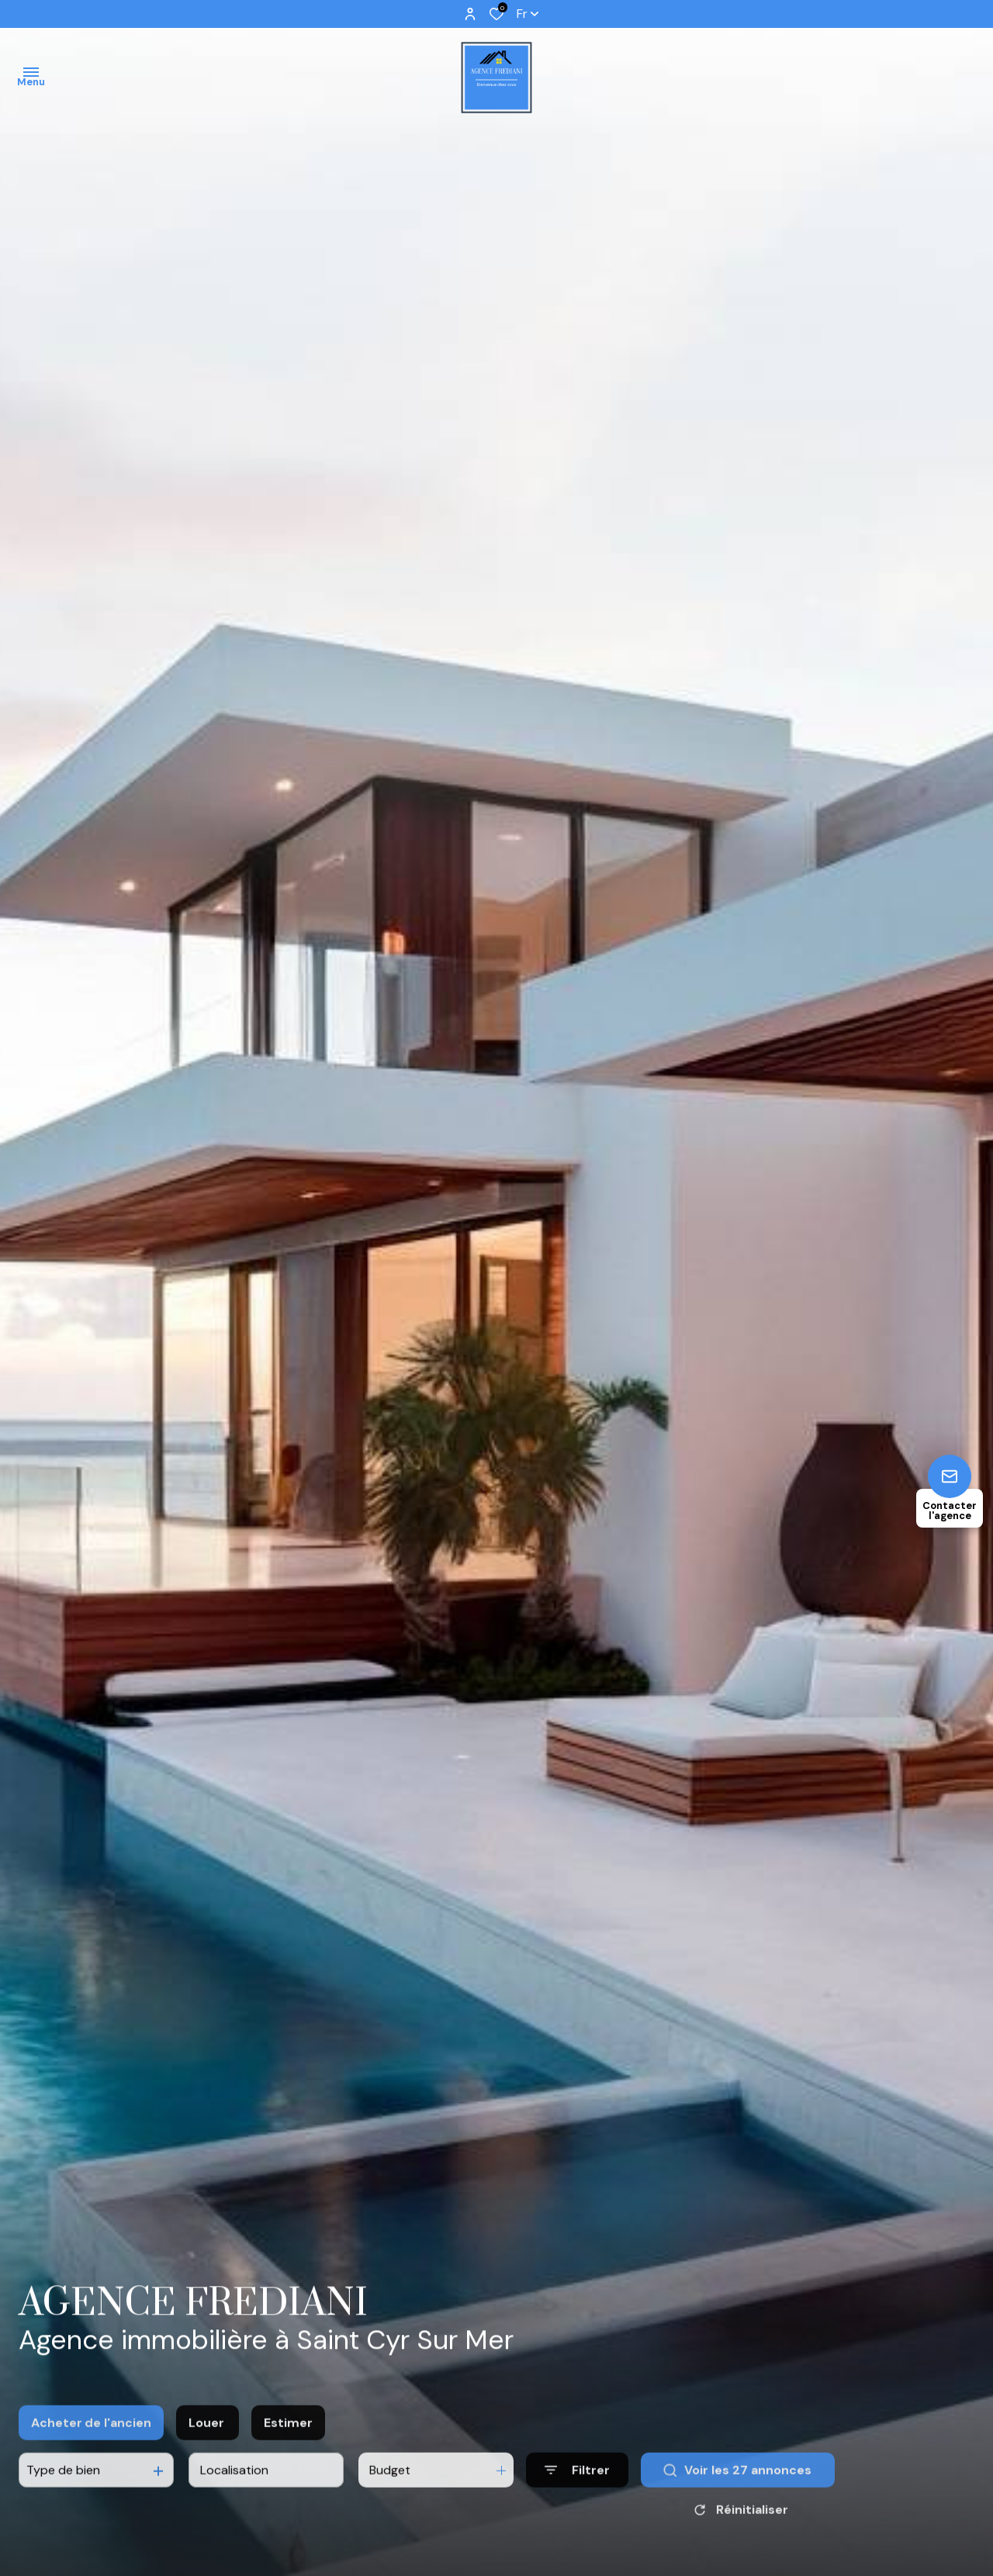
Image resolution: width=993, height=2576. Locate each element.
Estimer (288, 2446)
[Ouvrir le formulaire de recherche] (577, 2494)
